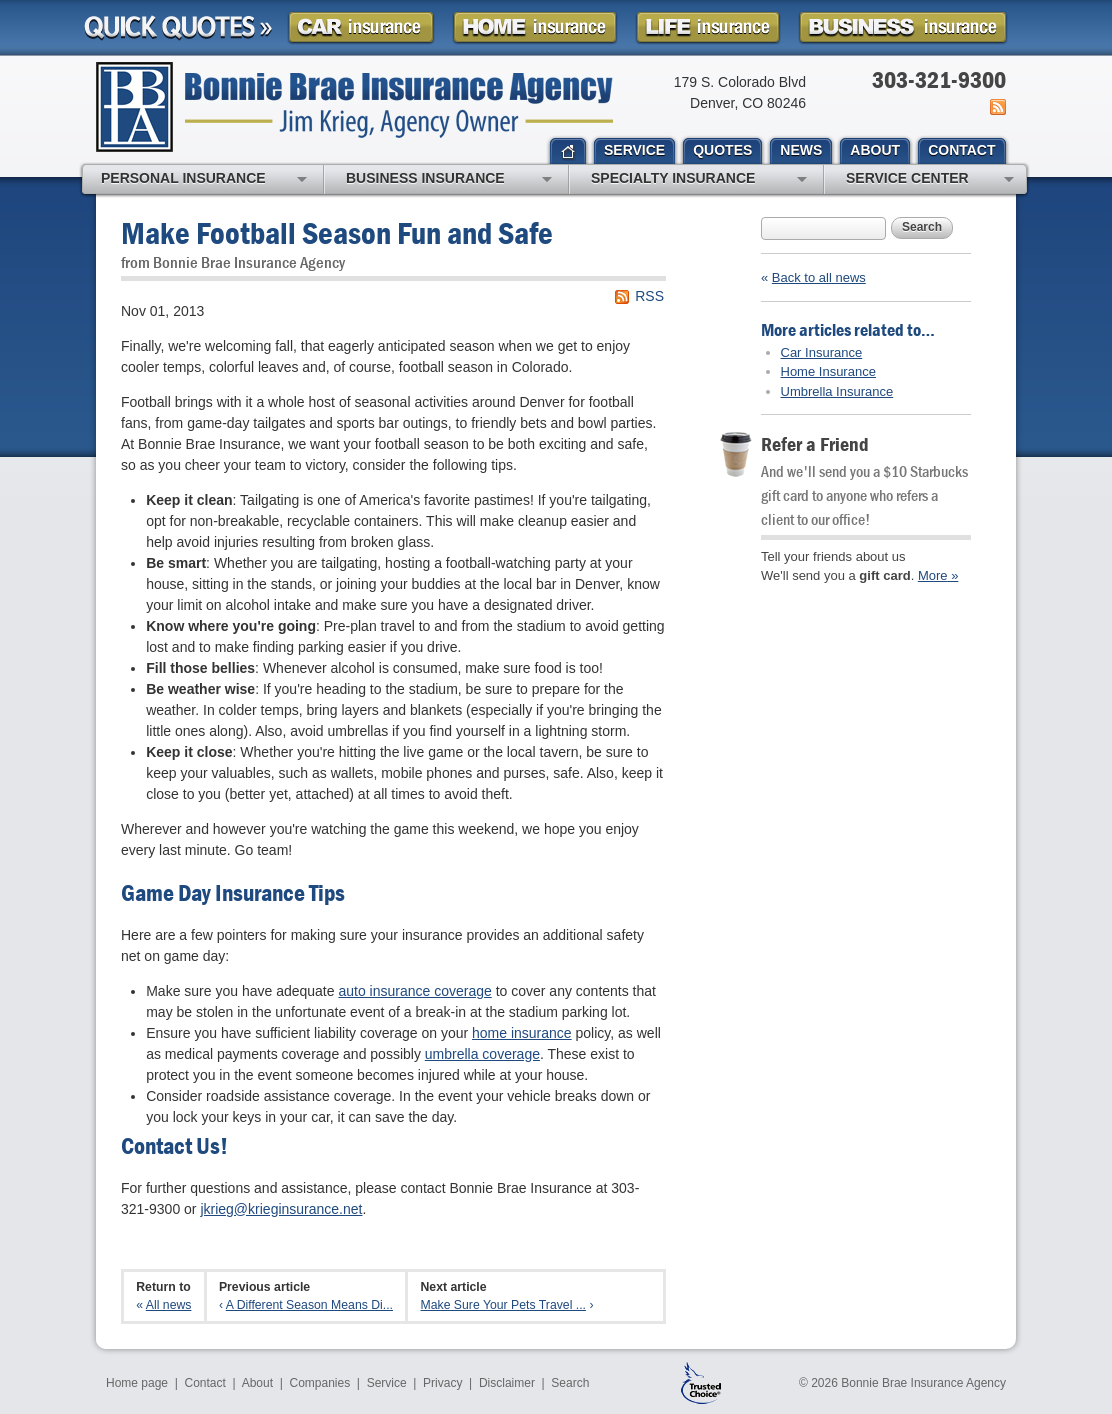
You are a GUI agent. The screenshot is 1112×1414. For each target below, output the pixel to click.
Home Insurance (828, 371)
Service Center (930, 180)
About (257, 1383)
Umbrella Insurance (837, 391)
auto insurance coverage (414, 991)
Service (387, 1383)
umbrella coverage (482, 1054)
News (996, 107)
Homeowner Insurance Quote (535, 27)
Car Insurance (822, 352)
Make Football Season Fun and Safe (337, 232)
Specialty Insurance (699, 180)
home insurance (522, 1033)
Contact (205, 1383)
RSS (649, 296)
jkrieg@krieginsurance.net (281, 1209)
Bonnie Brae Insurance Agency (354, 107)
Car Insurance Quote (361, 27)
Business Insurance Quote (903, 27)
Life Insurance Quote (708, 27)
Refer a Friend (815, 443)
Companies (319, 1383)
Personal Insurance (204, 180)
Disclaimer (507, 1383)
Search (922, 227)
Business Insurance (449, 180)
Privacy (442, 1383)
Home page (137, 1383)
